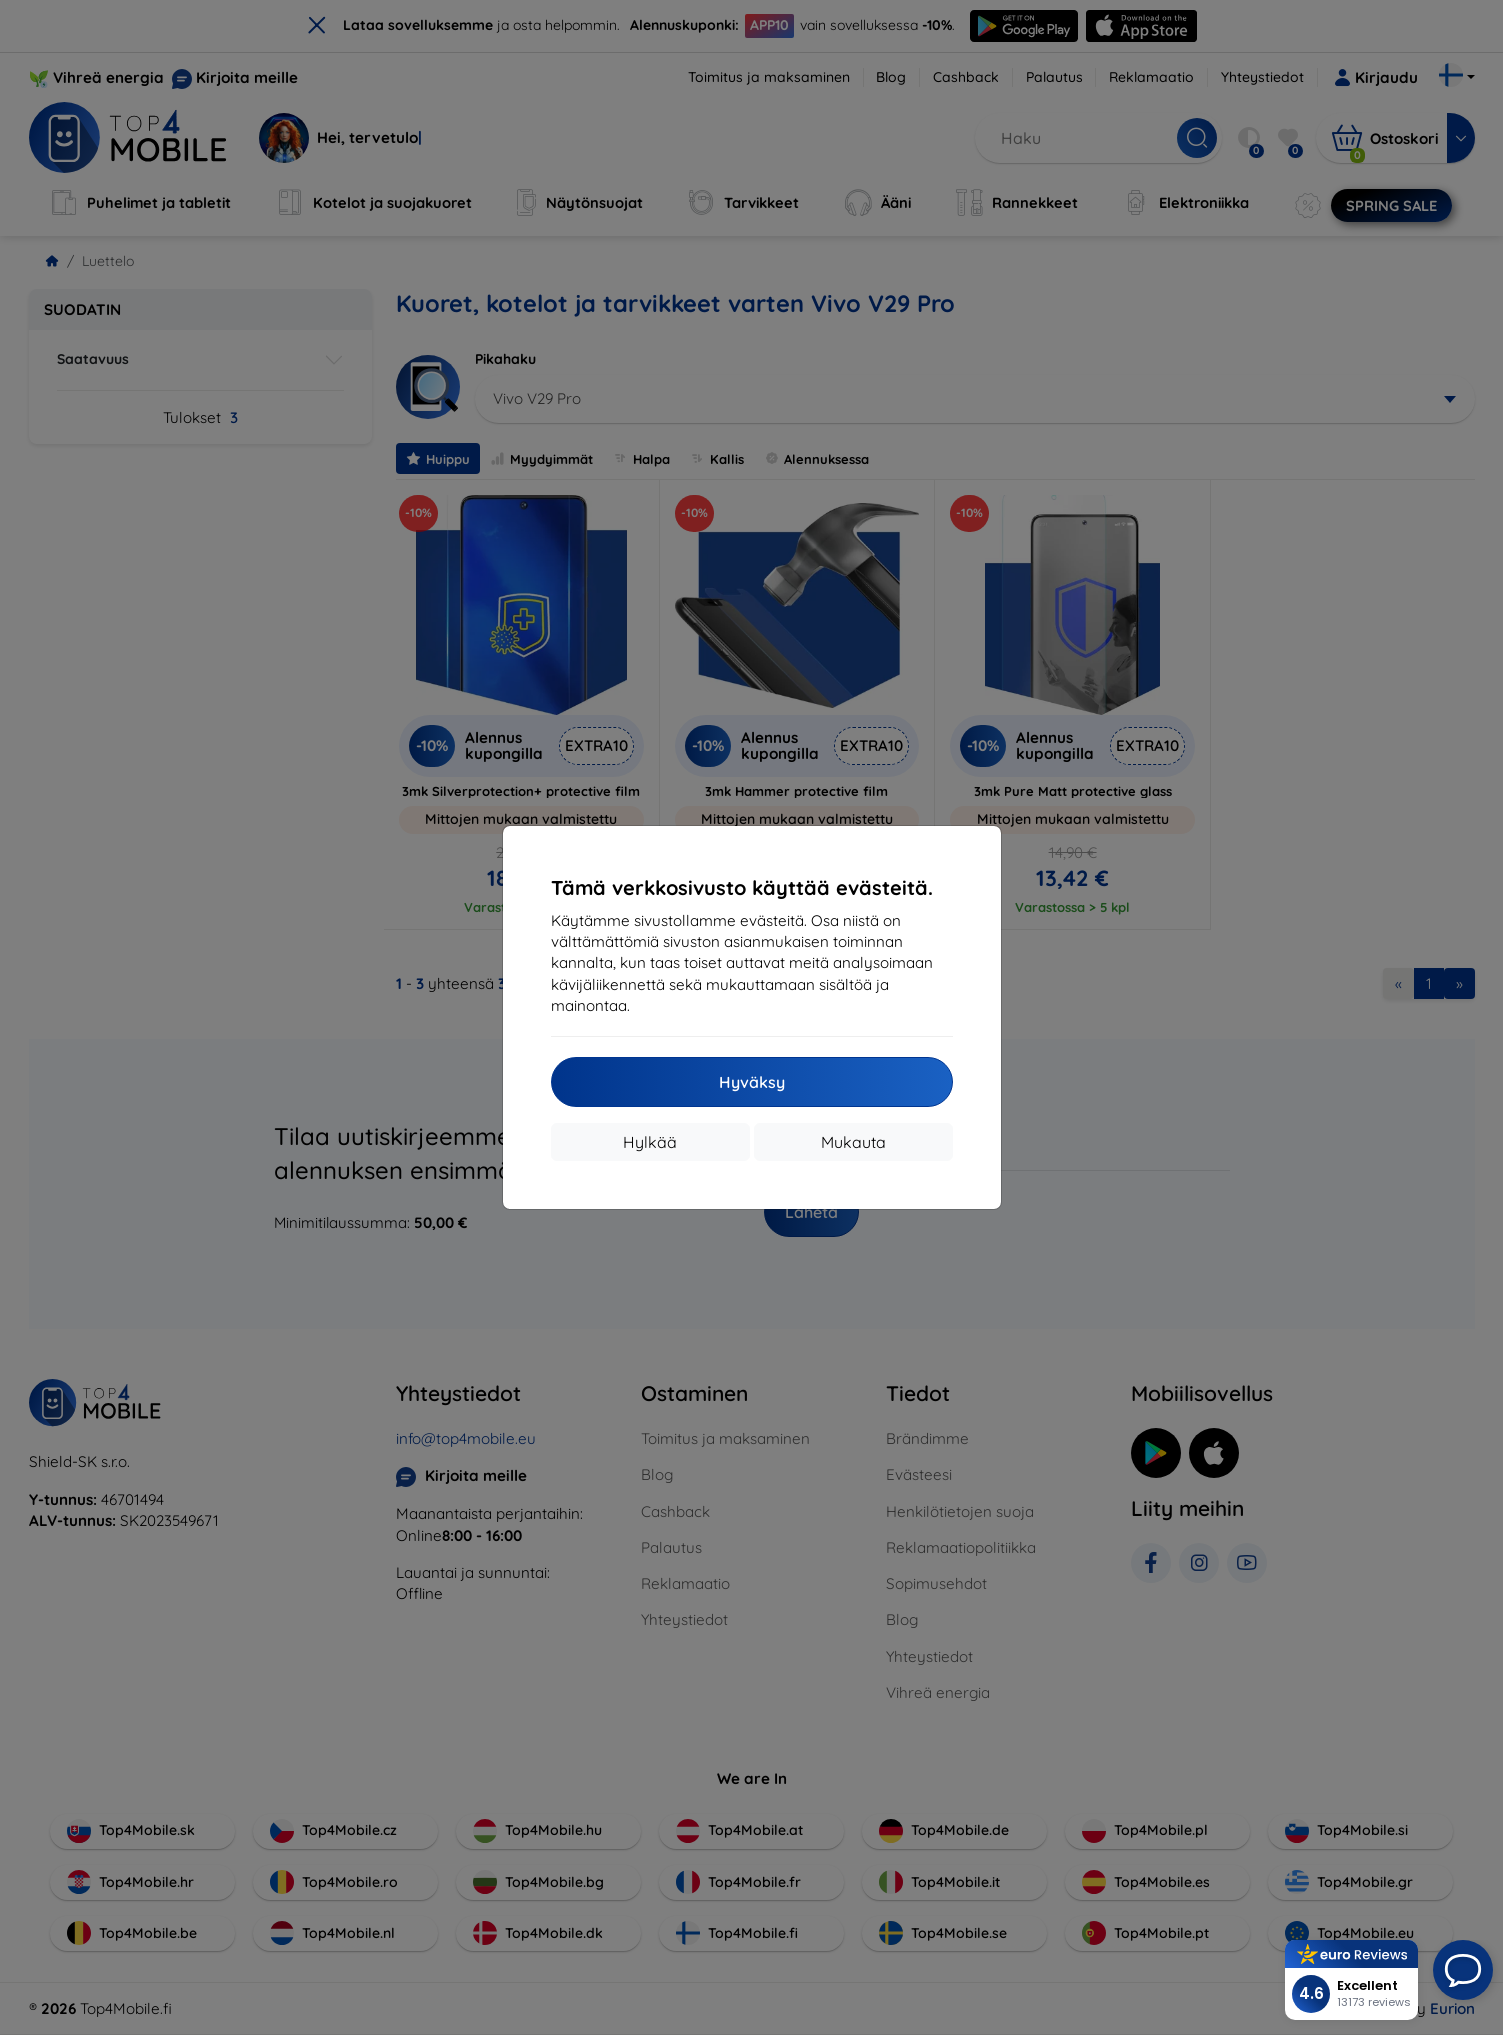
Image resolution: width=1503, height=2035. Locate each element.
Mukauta (853, 1142)
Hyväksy (752, 1082)
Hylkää (650, 1142)
